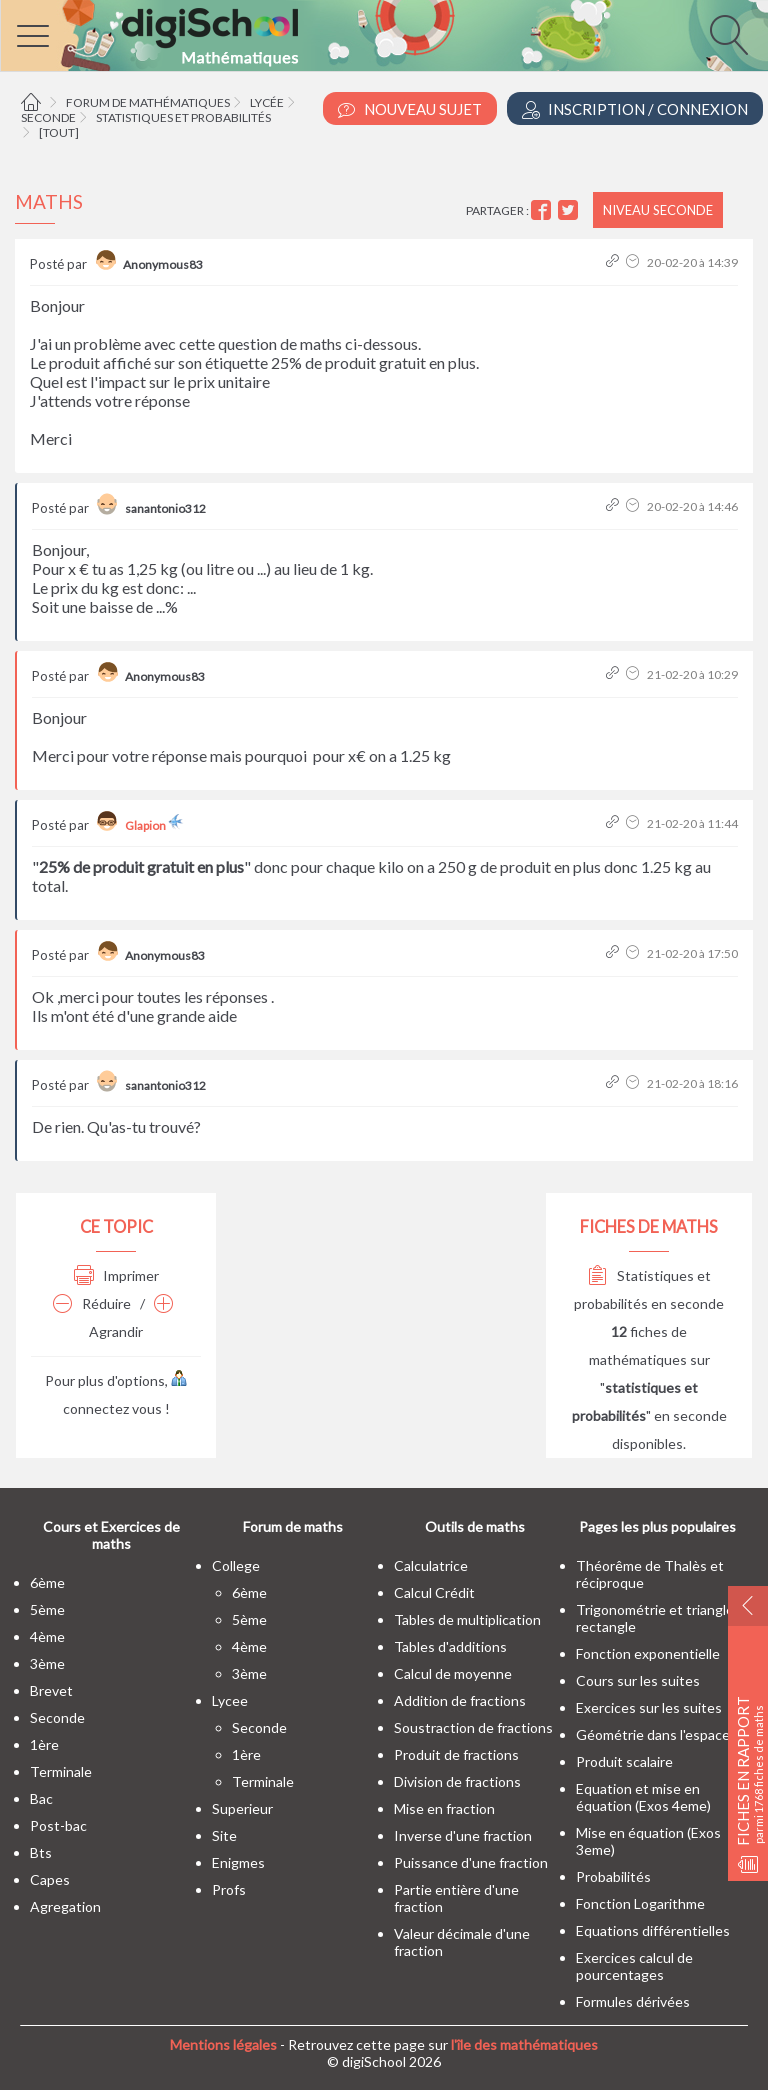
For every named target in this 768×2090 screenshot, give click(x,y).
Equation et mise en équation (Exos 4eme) (643, 1797)
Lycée (267, 102)
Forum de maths (293, 1526)
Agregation (65, 1906)
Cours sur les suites (638, 1680)
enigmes (238, 1862)
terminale (61, 1771)
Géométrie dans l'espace (653, 1734)
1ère (44, 1744)
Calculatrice (431, 1565)
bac (41, 1798)
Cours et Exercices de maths (111, 1535)
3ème (47, 1663)
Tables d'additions (450, 1646)
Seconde (48, 117)
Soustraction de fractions (473, 1727)
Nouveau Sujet (410, 109)
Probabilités (613, 1876)
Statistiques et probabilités (183, 117)
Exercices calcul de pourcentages (634, 1966)
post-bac (58, 1825)
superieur (242, 1808)
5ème (47, 1609)
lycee (230, 1700)
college (236, 1565)
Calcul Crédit (434, 1592)
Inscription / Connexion (635, 109)
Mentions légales (223, 2044)
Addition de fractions (460, 1700)
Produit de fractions (456, 1754)
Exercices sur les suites (649, 1707)
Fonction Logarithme (640, 1903)
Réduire (92, 1303)
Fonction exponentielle (648, 1653)
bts (41, 1852)
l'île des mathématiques (524, 2044)
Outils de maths (475, 1526)
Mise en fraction (444, 1808)
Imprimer (116, 1275)
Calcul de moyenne (453, 1673)
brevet (51, 1690)
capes (50, 1879)
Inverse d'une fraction (463, 1835)
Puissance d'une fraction (471, 1862)
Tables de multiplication (467, 1619)
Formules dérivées (633, 2001)
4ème (47, 1636)
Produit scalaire (624, 1761)
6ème (47, 1582)
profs (229, 1889)
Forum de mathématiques (148, 102)
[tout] (59, 132)
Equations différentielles (653, 1930)
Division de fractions (457, 1781)
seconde (57, 1717)
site (224, 1835)
